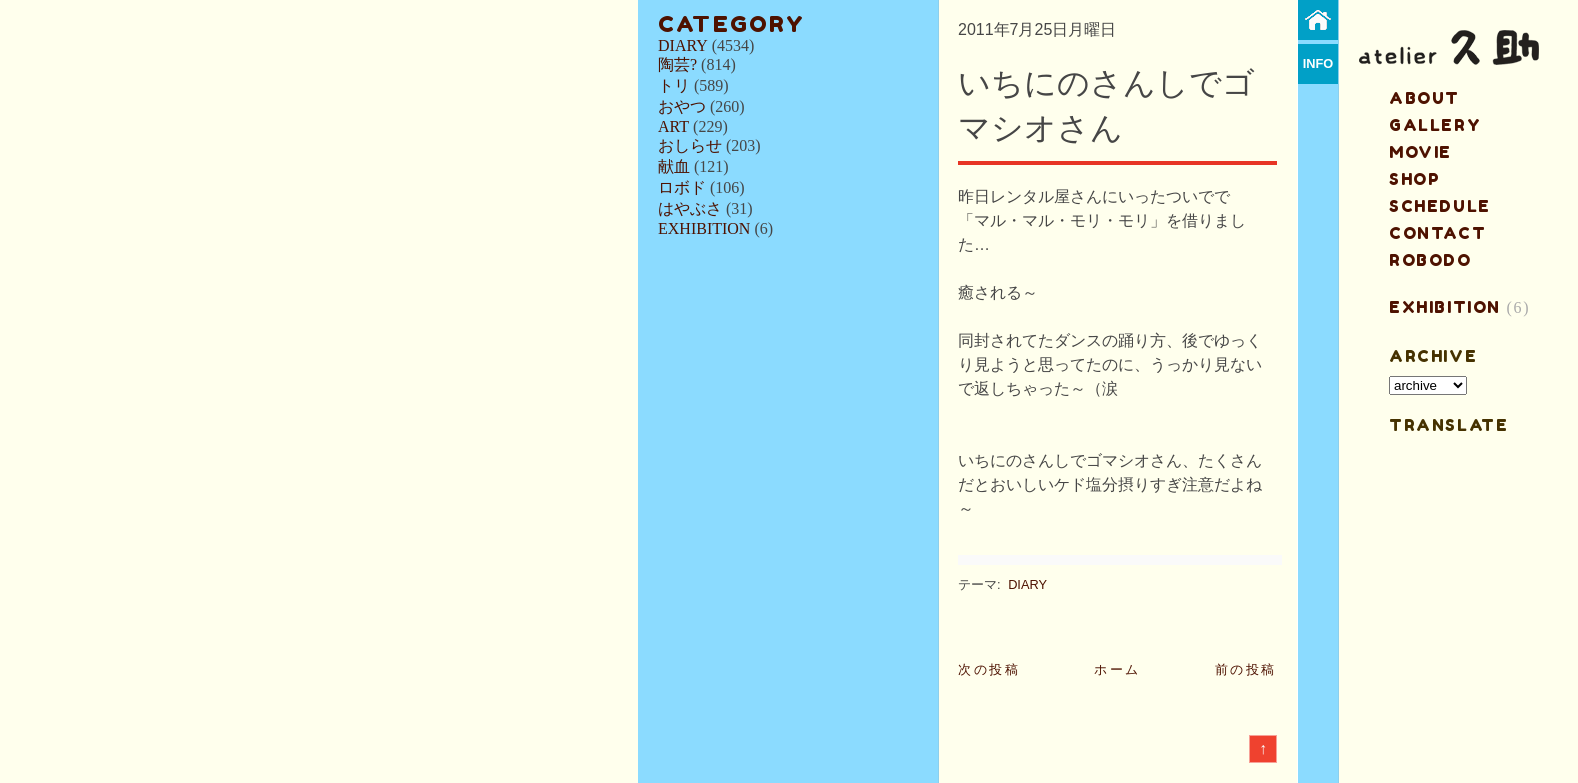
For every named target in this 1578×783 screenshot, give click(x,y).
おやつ (682, 106)
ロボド (682, 187)
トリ (674, 85)
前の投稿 (1246, 669)
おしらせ (690, 145)
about (1424, 98)
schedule (1440, 206)
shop (1414, 179)
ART (673, 126)
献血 (674, 166)
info (1318, 63)
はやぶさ (690, 208)
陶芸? (677, 64)
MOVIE (1420, 152)
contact (1437, 233)
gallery (1435, 125)
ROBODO (1430, 260)
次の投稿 (989, 669)
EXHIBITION (704, 228)
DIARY (683, 45)
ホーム (1117, 669)
